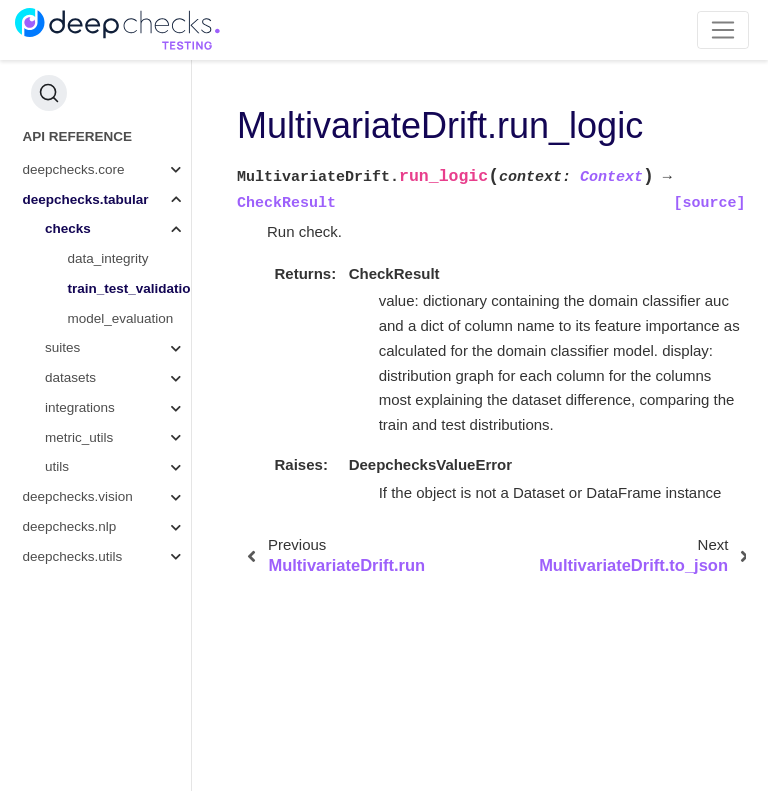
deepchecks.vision (78, 496)
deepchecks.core (74, 169)
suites (62, 347)
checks (68, 228)
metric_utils (79, 437)
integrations (80, 407)
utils (57, 466)
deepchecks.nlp (70, 526)
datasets (70, 377)
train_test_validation (130, 288)
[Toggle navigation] (723, 30)
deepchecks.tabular (86, 199)
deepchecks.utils (73, 556)
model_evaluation (121, 318)
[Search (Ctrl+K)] (49, 93)
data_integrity (108, 258)
